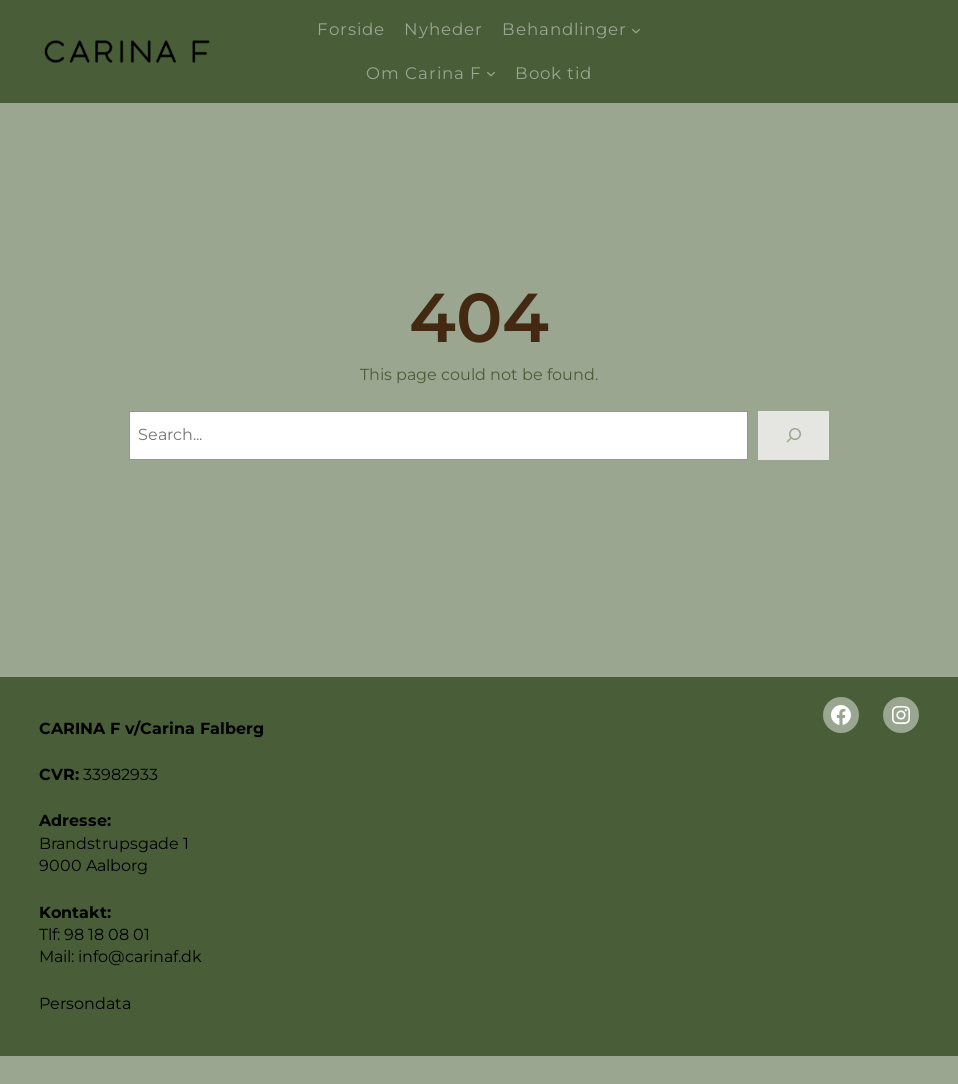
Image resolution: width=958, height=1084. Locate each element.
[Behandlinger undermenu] (636, 30)
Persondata (85, 1003)
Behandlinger (564, 29)
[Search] (793, 435)
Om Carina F (424, 73)
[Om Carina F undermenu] (491, 73)
